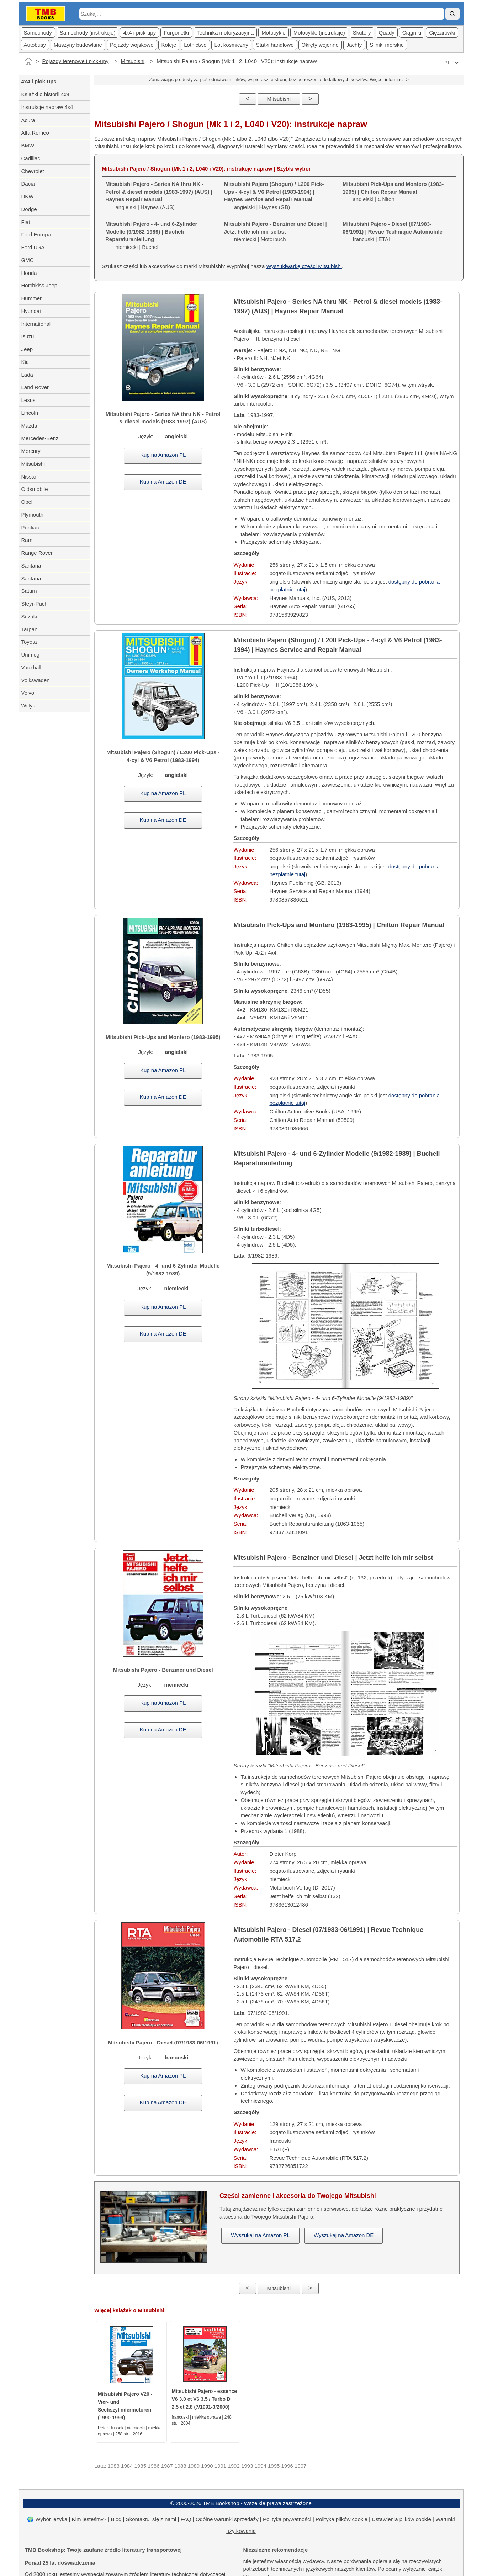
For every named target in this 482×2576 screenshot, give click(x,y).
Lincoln (29, 413)
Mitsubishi (132, 61)
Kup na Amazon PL (163, 455)
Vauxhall (31, 667)
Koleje (168, 45)
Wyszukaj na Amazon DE (344, 2235)
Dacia (28, 184)
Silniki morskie (387, 45)
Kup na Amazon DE (163, 482)
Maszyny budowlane (78, 45)
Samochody (38, 33)
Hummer (31, 298)
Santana (31, 566)
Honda (29, 273)
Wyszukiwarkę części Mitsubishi (304, 266)
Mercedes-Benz (40, 438)
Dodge (29, 209)
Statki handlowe (275, 45)
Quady (386, 33)
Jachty (354, 45)
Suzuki (29, 616)
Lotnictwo (195, 45)
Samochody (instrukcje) (88, 33)
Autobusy (35, 45)
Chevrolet (32, 171)
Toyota (29, 642)
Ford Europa (36, 234)
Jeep (27, 349)
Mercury (31, 451)
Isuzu (27, 336)
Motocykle (273, 33)
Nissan (29, 477)
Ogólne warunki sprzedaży (227, 2519)
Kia (25, 362)
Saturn (29, 591)
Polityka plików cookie (341, 2519)
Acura (28, 120)
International (36, 324)
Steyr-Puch (34, 604)
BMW (28, 145)
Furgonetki (176, 33)
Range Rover (37, 553)
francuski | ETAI (393, 231)
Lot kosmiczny (231, 45)
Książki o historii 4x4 (45, 94)
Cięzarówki (442, 33)
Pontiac (30, 527)
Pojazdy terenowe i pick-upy (75, 61)
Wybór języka (52, 2519)
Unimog (30, 655)
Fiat (25, 222)
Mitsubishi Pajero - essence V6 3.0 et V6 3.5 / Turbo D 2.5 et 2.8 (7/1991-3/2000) (204, 2399)
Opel (27, 502)
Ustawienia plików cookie (401, 2519)
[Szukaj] (452, 14)
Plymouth (32, 515)
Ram (27, 540)
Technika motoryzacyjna (225, 33)
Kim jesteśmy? (89, 2519)
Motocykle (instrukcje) (319, 33)
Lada (27, 375)
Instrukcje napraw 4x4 (47, 107)
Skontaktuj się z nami (151, 2519)
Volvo (28, 693)
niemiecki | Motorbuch (275, 231)
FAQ (186, 2519)
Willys (28, 705)
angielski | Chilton (393, 192)
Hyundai (31, 311)
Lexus (28, 400)
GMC (27, 260)
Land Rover (35, 387)
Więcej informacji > (389, 79)
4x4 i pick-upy (139, 33)
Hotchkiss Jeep (39, 285)
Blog (116, 2519)
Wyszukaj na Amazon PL (260, 2235)
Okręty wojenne (320, 45)
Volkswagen (35, 680)
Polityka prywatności (287, 2519)
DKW (27, 196)
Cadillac (30, 158)
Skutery (362, 33)
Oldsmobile (34, 489)
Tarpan (29, 629)
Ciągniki (411, 33)
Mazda (29, 426)
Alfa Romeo (35, 133)
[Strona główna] (28, 61)
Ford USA (33, 247)
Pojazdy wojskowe (132, 45)
